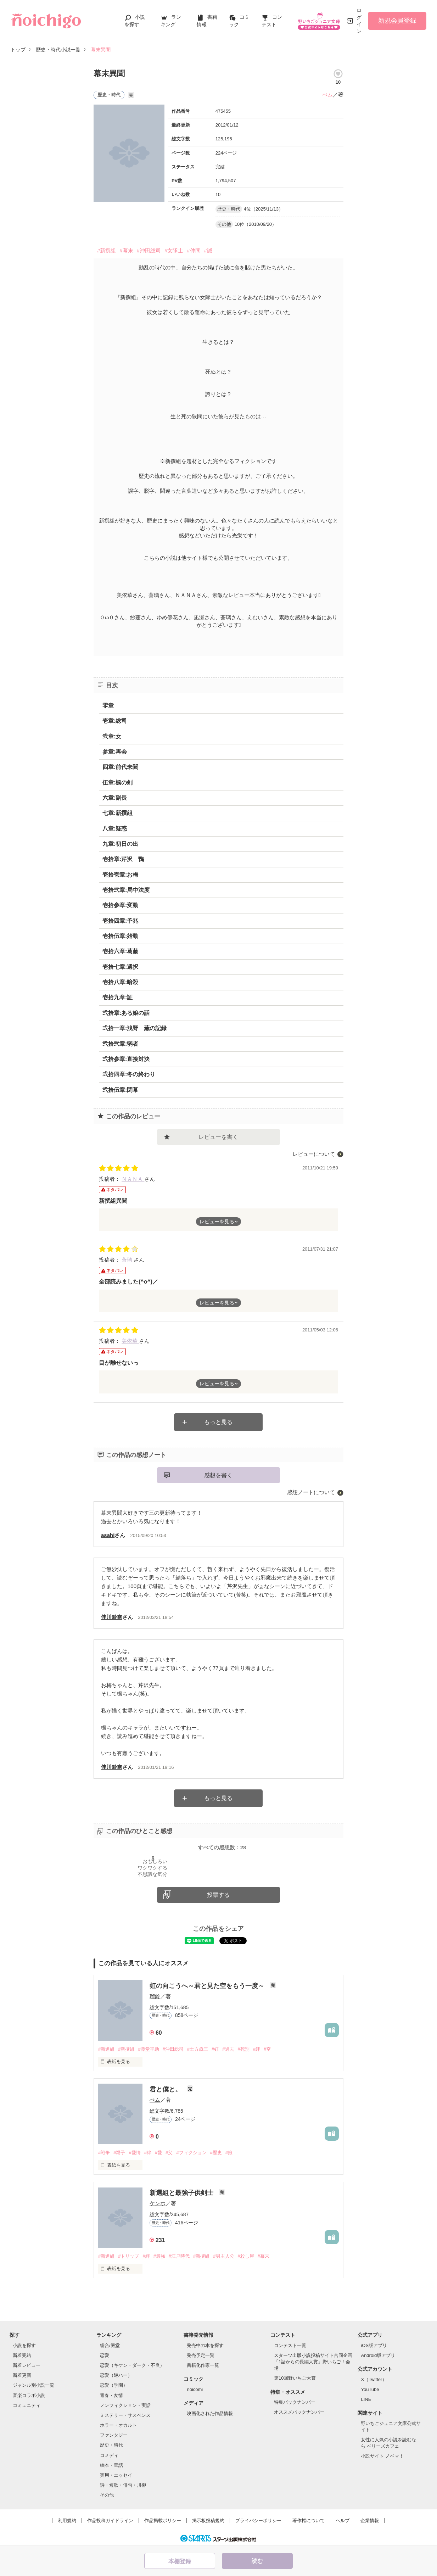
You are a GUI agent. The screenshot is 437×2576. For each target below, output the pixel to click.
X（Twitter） (374, 2379)
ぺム (327, 94)
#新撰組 (106, 250)
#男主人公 (223, 2256)
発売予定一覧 (200, 2355)
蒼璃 (128, 1260)
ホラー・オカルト (118, 2425)
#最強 (159, 2256)
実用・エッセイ (116, 2475)
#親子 (119, 2152)
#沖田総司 (149, 250)
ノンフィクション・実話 (125, 2405)
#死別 (244, 2049)
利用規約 (67, 2520)
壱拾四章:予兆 (120, 921)
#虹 (215, 2049)
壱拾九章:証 (117, 997)
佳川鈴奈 (111, 1617)
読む (257, 2561)
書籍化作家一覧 (203, 2365)
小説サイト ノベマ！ (382, 2456)
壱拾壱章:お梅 (120, 875)
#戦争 (104, 2152)
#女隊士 (173, 250)
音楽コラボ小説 (29, 2395)
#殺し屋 (246, 2256)
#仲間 (193, 250)
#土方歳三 (197, 2049)
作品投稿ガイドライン (110, 2520)
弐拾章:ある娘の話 (126, 1013)
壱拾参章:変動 (120, 905)
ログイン (359, 20)
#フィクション (191, 2152)
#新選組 (106, 2049)
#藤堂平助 (148, 2049)
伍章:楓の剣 (117, 782)
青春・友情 (111, 2395)
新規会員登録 (397, 20)
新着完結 (22, 2355)
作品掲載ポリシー (162, 2520)
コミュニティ (26, 2405)
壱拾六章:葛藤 (120, 951)
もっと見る (218, 1422)
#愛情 (134, 2152)
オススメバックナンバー (299, 2412)
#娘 (228, 2152)
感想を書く (218, 1475)
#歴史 (216, 2152)
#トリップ (128, 2256)
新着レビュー (26, 2365)
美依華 (130, 1341)
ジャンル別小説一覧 (33, 2385)
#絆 (256, 2049)
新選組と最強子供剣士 (182, 2192)
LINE (366, 2399)
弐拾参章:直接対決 (126, 1059)
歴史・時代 (111, 2445)
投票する (218, 1895)
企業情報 (369, 2520)
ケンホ (158, 2203)
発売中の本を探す (205, 2345)
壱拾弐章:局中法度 (126, 890)
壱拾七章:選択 (120, 967)
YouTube (370, 2389)
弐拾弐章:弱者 (120, 1044)
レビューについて (313, 1154)
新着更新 (22, 2375)
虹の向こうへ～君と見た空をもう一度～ (208, 1985)
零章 (108, 706)
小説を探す (24, 2345)
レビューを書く (218, 1137)
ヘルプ (342, 2520)
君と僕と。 (166, 2089)
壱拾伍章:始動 (120, 936)
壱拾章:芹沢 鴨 (123, 859)
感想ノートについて (311, 1492)
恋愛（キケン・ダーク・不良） (132, 2365)
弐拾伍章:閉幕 (120, 1090)
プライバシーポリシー (258, 2520)
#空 (267, 2049)
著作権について (308, 2520)
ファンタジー (114, 2435)
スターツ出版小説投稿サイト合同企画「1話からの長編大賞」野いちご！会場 (313, 2362)
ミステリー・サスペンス (125, 2415)
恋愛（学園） (114, 2385)
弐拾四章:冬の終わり (128, 1074)
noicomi (195, 2389)
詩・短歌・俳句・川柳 (123, 2485)
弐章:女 (111, 736)
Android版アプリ (378, 2355)
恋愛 (104, 2355)
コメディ (109, 2455)
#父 (169, 2152)
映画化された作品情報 (210, 2413)
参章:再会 (114, 752)
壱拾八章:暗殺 (120, 982)
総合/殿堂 (110, 2345)
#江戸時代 (179, 2256)
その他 (107, 2495)
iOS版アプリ (374, 2345)
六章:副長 (114, 798)
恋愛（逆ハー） (116, 2375)
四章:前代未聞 (120, 767)
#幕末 (126, 250)
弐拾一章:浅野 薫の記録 (134, 1028)
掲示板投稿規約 (208, 2520)
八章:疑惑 (114, 829)
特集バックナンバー (294, 2402)
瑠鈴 (155, 1996)
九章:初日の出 (120, 844)
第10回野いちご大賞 (295, 2378)
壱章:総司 (114, 721)
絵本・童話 (111, 2465)
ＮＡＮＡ (133, 1179)
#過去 (228, 2049)
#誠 (208, 250)
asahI (107, 1535)
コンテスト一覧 (290, 2345)
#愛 (158, 2152)
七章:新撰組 (117, 813)
